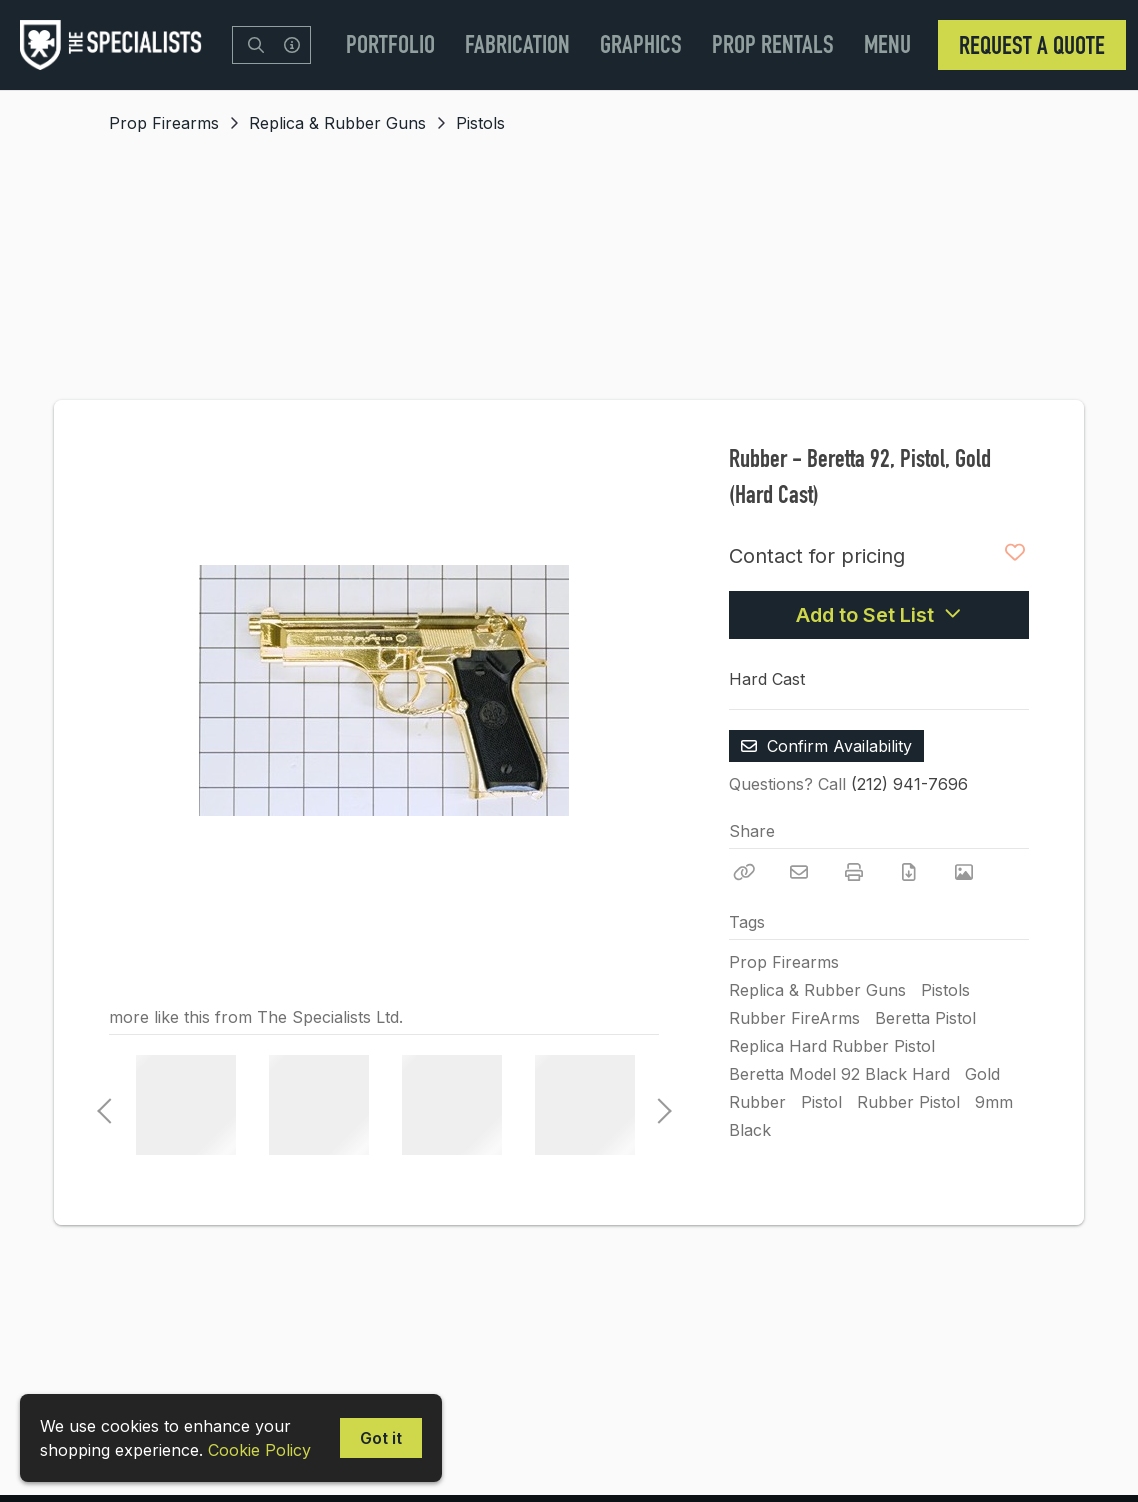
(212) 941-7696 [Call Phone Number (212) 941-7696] (909, 784)
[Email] (799, 872)
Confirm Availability (826, 746)
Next (659, 1105)
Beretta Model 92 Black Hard (839, 1074)
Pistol (821, 1102)
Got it (381, 1438)
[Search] (256, 45)
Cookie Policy (259, 1450)
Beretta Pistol (925, 1018)
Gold (982, 1074)
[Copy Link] (744, 872)
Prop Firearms (164, 123)
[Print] (854, 872)
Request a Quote (1032, 45)
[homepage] (116, 45)
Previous (104, 1105)
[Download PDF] (909, 872)
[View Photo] (964, 872)
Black (750, 1130)
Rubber (757, 1102)
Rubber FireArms (794, 1018)
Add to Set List (879, 615)
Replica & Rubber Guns (337, 123)
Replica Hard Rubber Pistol (832, 1046)
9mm (994, 1102)
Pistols (480, 123)
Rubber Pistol (908, 1102)
